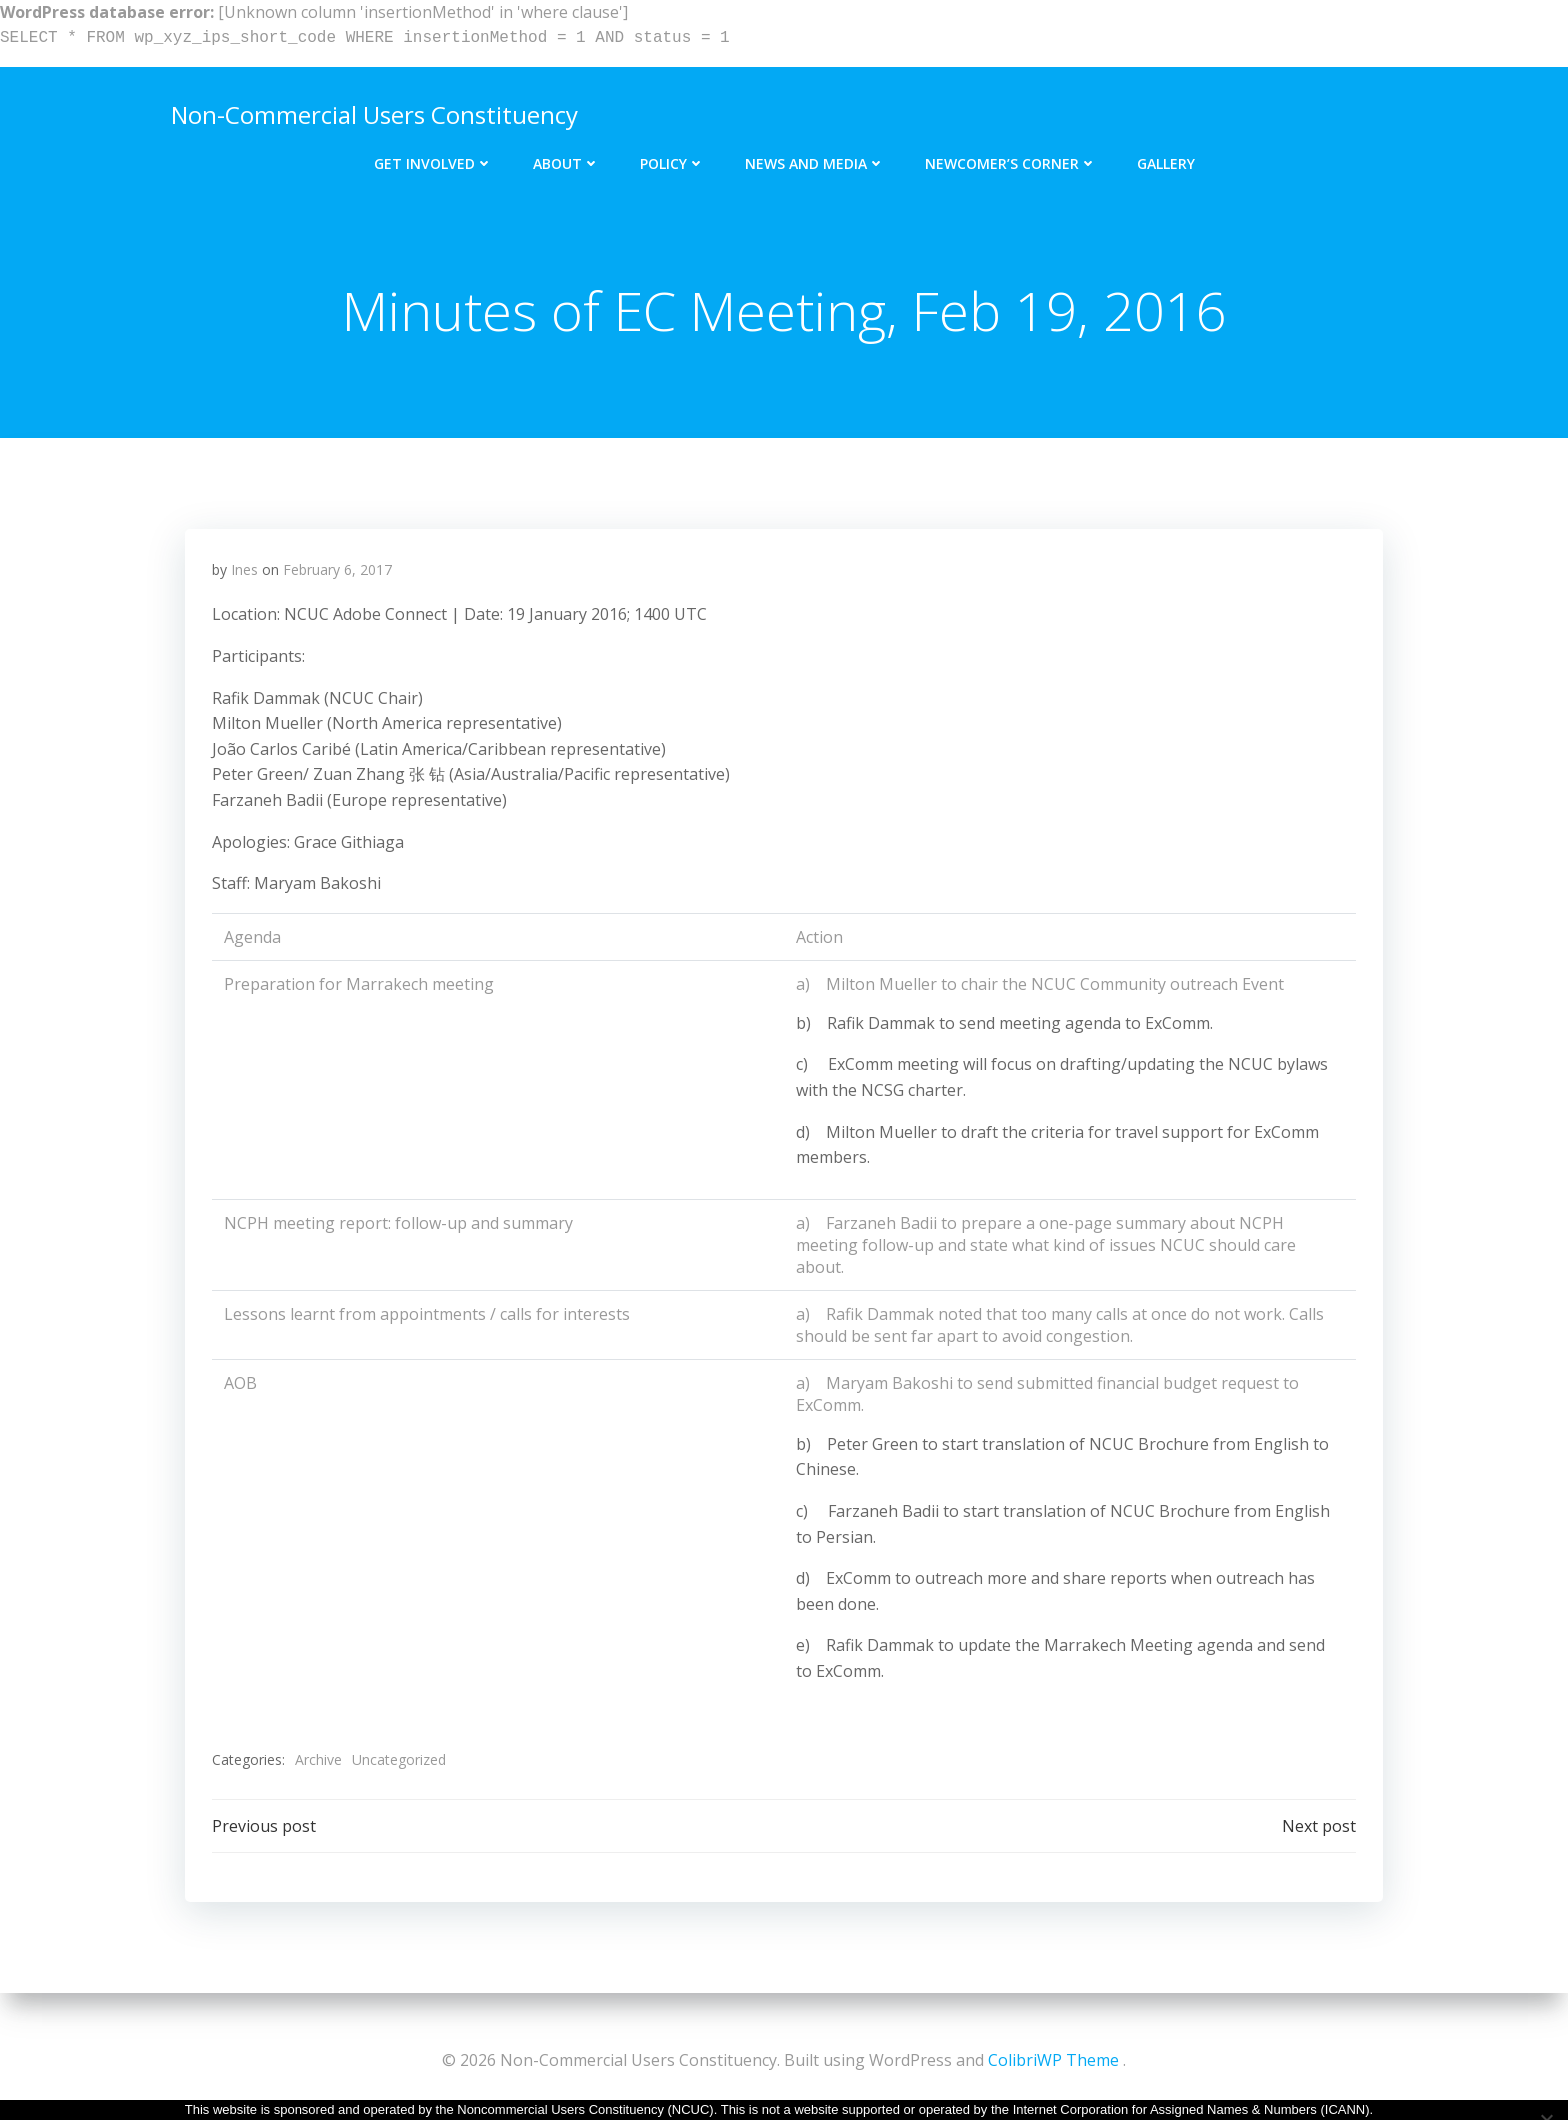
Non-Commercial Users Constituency (371, 111)
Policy (672, 157)
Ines (245, 574)
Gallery (1166, 157)
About (566, 157)
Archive (319, 1764)
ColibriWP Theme (1053, 2060)
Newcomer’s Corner (1011, 157)
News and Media (815, 157)
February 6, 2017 (338, 574)
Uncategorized (400, 1764)
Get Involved (433, 157)
